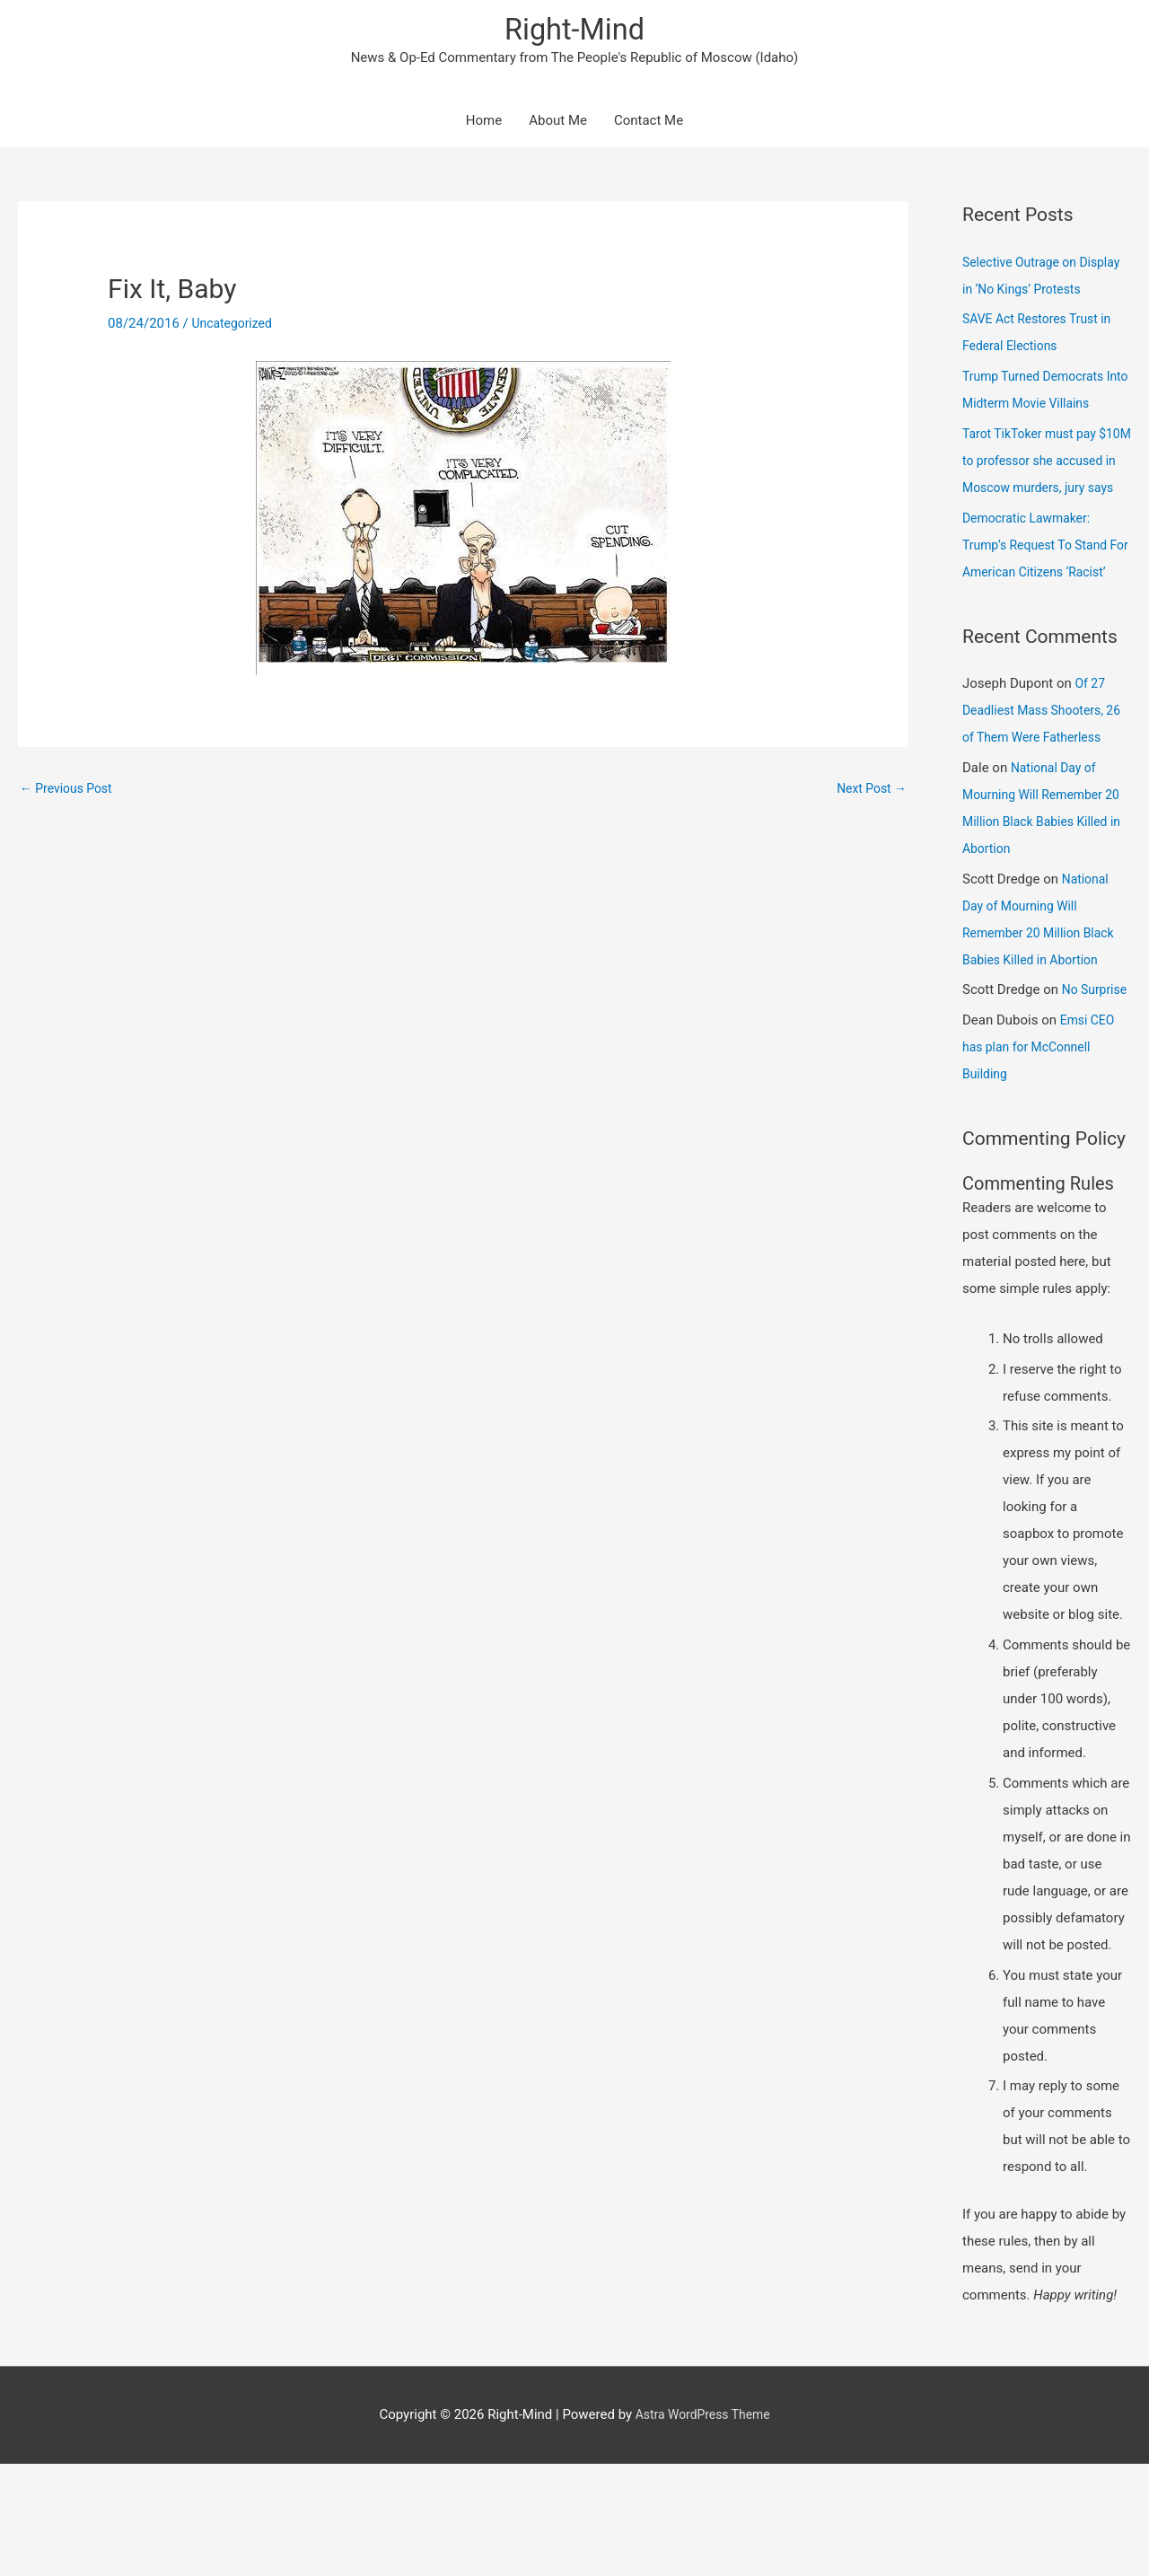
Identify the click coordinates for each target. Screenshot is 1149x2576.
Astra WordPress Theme (703, 2527)
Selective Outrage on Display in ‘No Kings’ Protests (1023, 294)
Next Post (869, 794)
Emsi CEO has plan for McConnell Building (1040, 1160)
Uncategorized (235, 329)
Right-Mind (574, 31)
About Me (558, 126)
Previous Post (69, 794)
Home (484, 126)
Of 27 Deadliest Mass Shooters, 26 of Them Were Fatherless (1046, 796)
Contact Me (648, 126)
